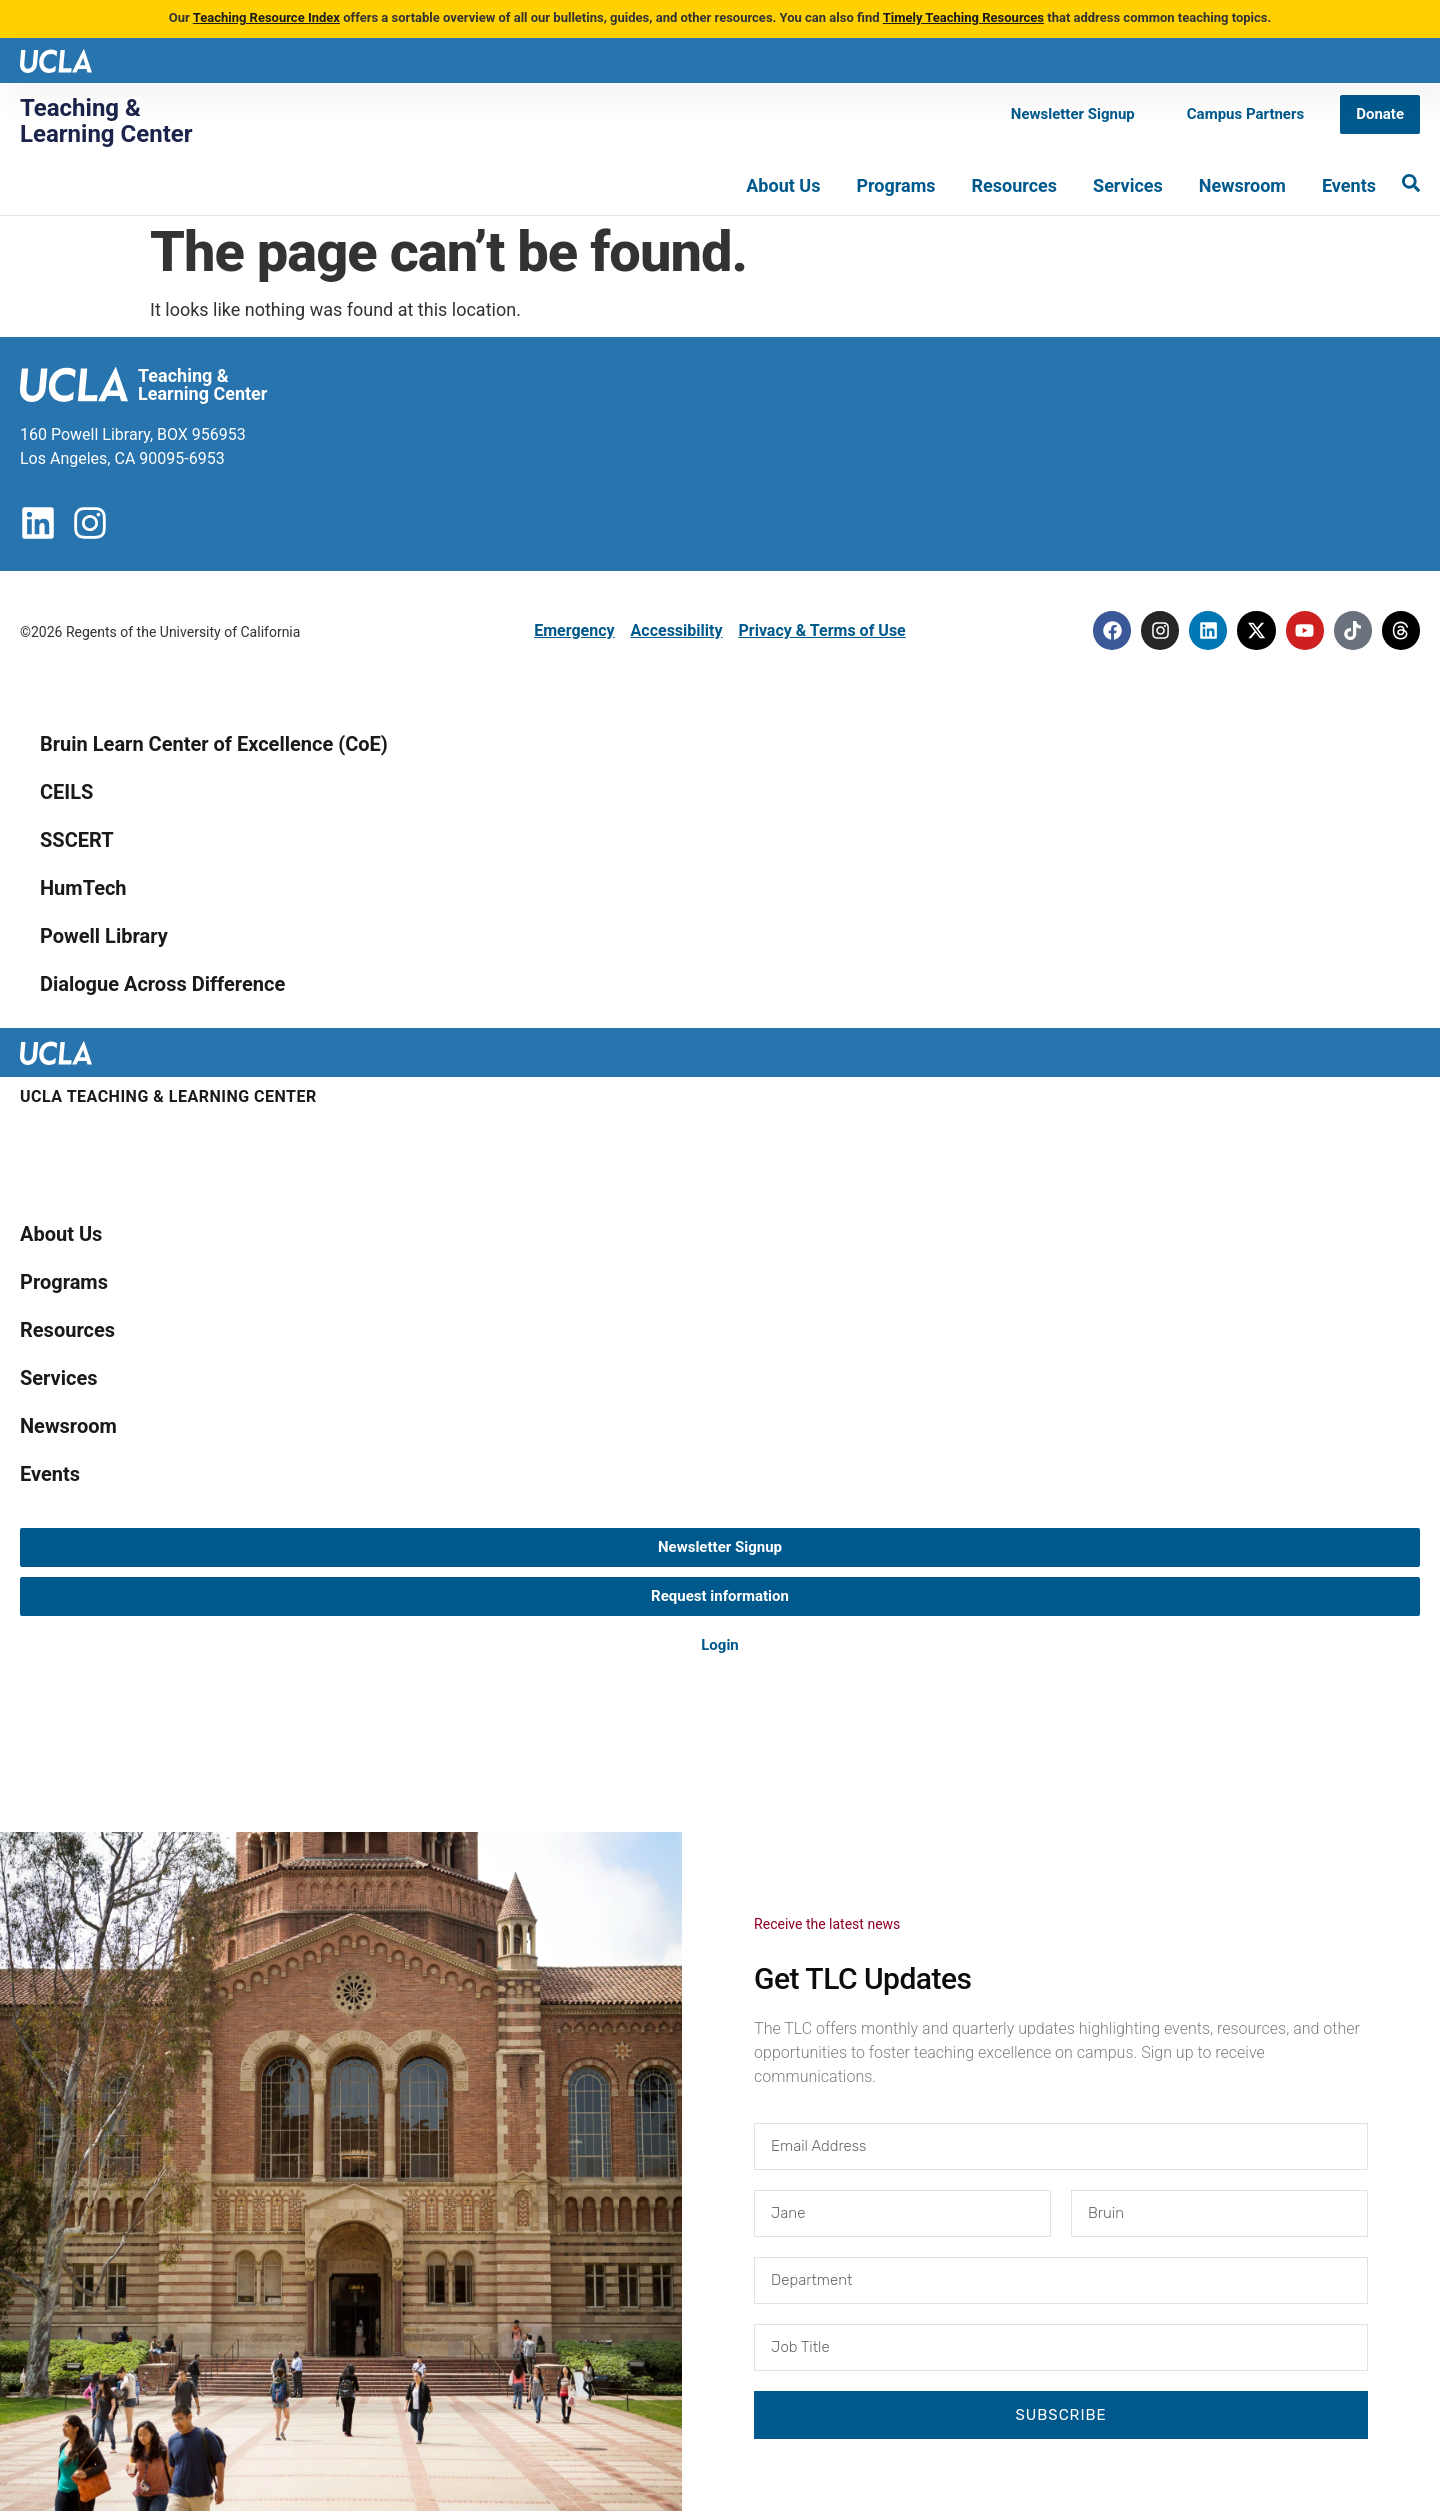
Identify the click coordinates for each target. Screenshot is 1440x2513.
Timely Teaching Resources (963, 17)
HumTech (83, 889)
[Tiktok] (1350, 631)
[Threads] (1400, 631)
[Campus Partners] (1245, 114)
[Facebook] (1100, 631)
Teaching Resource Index (266, 17)
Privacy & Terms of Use (821, 630)
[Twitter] (1250, 631)
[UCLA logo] (56, 59)
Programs (895, 185)
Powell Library (104, 937)
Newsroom (1242, 185)
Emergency (574, 630)
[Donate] (1380, 114)
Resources (1015, 185)
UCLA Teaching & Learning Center (168, 1097)
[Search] (1411, 183)
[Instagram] (1150, 631)
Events (1349, 185)
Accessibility (677, 630)
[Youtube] (1300, 631)
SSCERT (77, 841)
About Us (783, 185)
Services (1128, 185)
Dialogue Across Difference (162, 985)
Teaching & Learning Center (106, 121)
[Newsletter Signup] (1073, 114)
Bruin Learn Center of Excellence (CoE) (214, 745)
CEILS (66, 793)
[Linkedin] (1200, 631)
